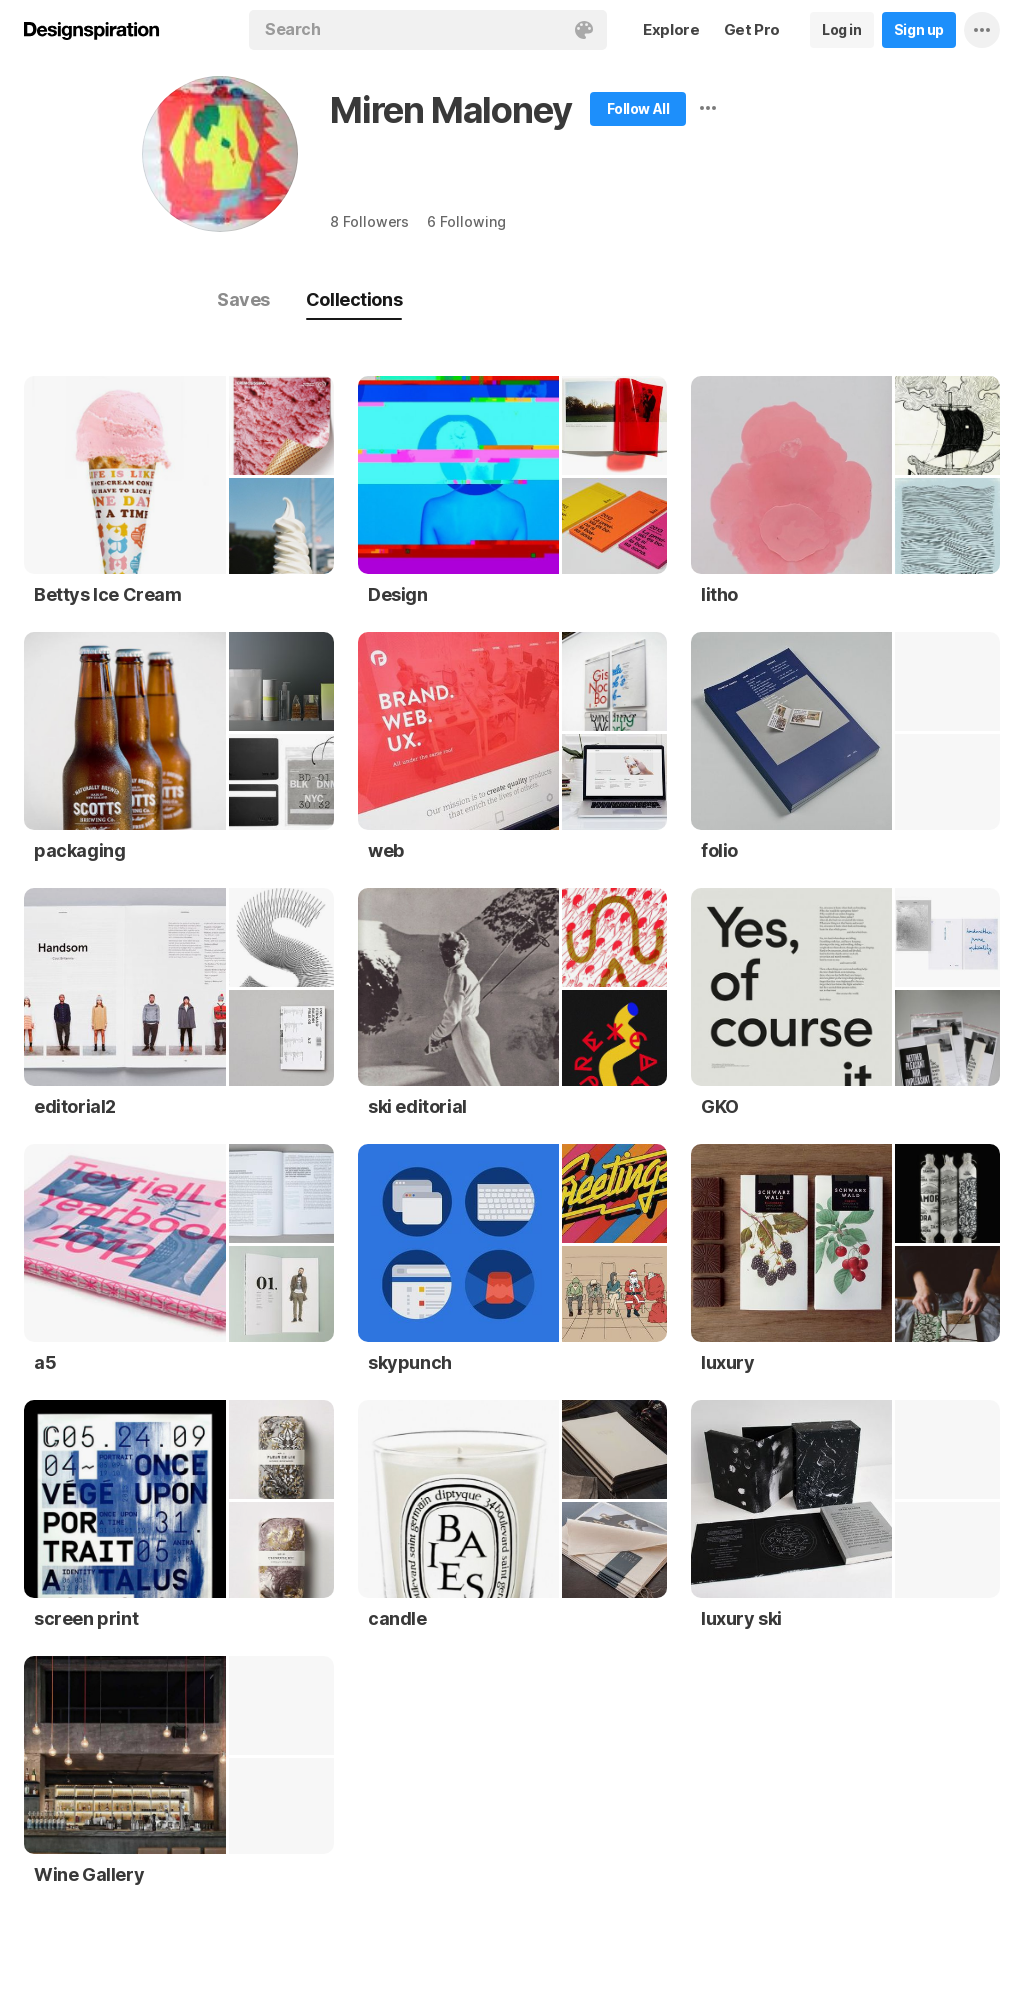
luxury (728, 1362)
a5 (45, 1362)
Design (398, 594)
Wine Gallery (89, 1874)
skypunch (410, 1362)
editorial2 (75, 1106)
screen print (86, 1618)
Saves (243, 299)
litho (719, 594)
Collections (354, 299)
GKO (720, 1106)
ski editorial (417, 1106)
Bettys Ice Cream (108, 594)
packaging (79, 850)
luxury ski (741, 1618)
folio (719, 850)
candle (397, 1618)
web (386, 850)
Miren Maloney (450, 110)
